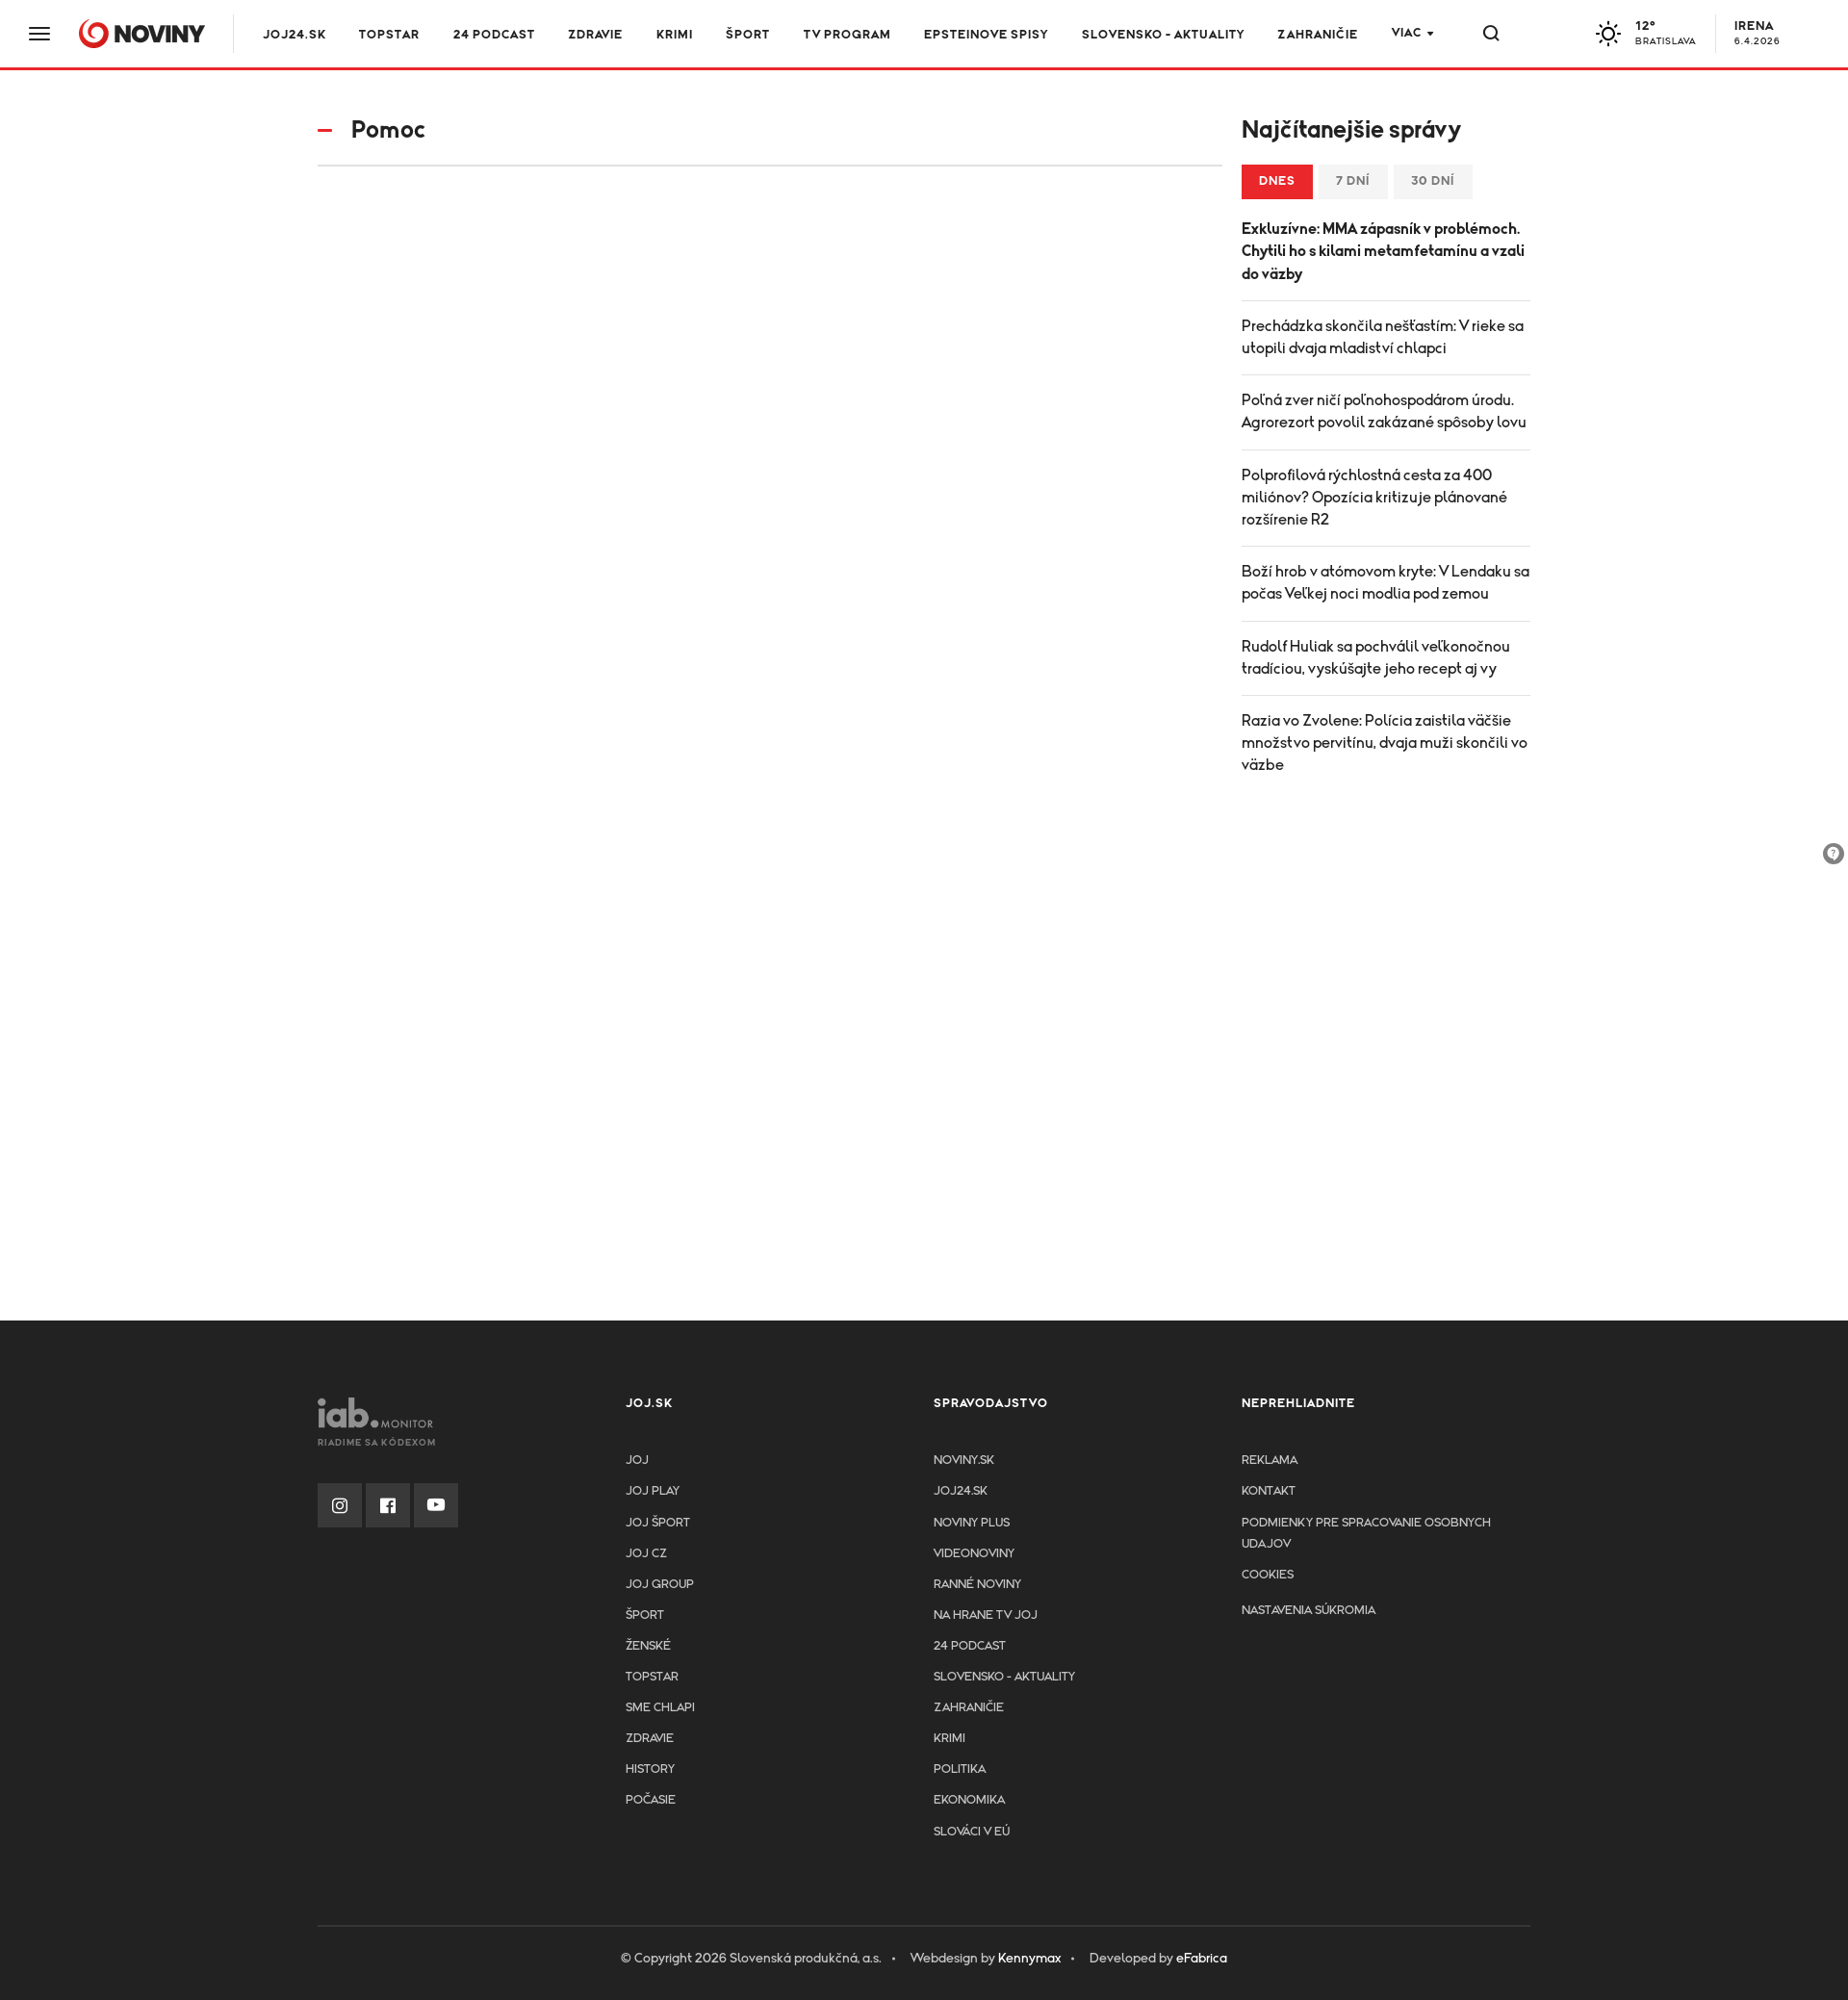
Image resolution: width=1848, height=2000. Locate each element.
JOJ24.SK (294, 35)
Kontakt (1269, 1491)
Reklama (1269, 1460)
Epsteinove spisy (986, 35)
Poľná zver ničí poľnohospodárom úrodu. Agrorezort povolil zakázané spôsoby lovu (1384, 411)
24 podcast (494, 35)
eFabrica (1201, 1958)
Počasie (651, 1800)
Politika (960, 1769)
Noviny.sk (964, 1460)
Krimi (674, 35)
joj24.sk (961, 1491)
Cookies (1268, 1575)
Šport (748, 35)
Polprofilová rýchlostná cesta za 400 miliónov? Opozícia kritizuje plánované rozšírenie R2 (1374, 497)
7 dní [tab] (1353, 181)
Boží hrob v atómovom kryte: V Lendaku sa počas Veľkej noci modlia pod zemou (1385, 583)
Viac (1407, 33)
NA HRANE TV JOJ (986, 1615)
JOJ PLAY (653, 1491)
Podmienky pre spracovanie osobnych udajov (1366, 1534)
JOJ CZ (646, 1554)
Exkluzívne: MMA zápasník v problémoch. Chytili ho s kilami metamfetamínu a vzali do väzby (1383, 251)
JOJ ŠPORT (658, 1523)
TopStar (652, 1677)
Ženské (648, 1646)
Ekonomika (969, 1800)
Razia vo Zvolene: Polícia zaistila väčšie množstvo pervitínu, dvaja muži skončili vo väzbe (1384, 743)
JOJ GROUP (660, 1584)
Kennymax (1029, 1958)
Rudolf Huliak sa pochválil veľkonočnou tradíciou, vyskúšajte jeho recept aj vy (1376, 658)
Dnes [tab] (1277, 181)
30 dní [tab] (1433, 181)
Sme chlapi (660, 1708)
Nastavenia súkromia (1308, 1610)
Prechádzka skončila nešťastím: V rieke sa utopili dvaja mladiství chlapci (1383, 337)
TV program (847, 35)
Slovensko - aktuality (1163, 35)
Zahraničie (1317, 35)
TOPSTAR (389, 35)
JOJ (637, 1460)
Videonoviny (974, 1554)
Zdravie (595, 35)
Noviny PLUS (972, 1523)
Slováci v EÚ (972, 1832)
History (650, 1769)
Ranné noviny (977, 1584)
